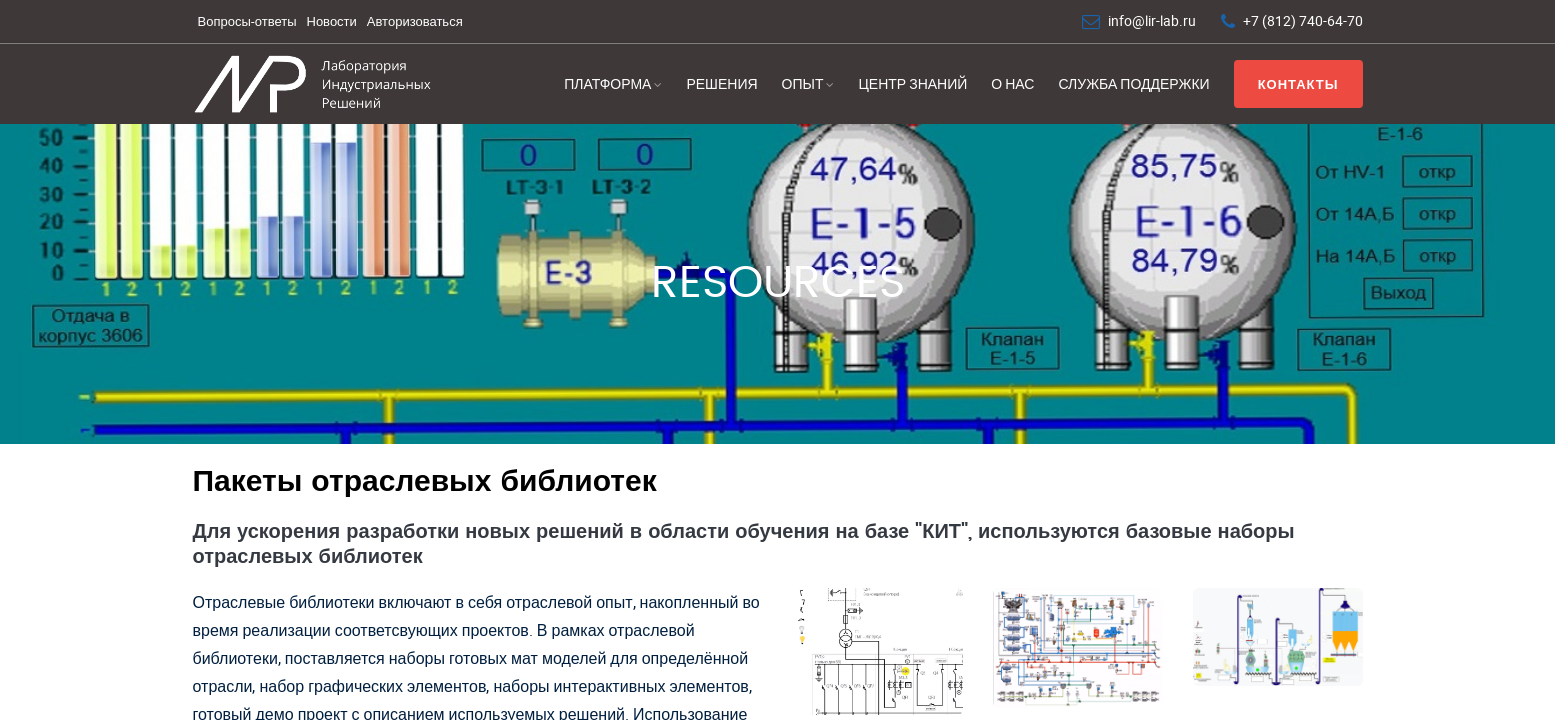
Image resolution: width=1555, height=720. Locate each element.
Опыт (803, 83)
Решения (721, 83)
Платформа (607, 83)
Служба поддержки (1133, 83)
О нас (1012, 83)
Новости (332, 21)
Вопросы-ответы (247, 21)
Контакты (1298, 84)
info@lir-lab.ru (1152, 20)
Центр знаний (912, 83)
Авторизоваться (415, 21)
